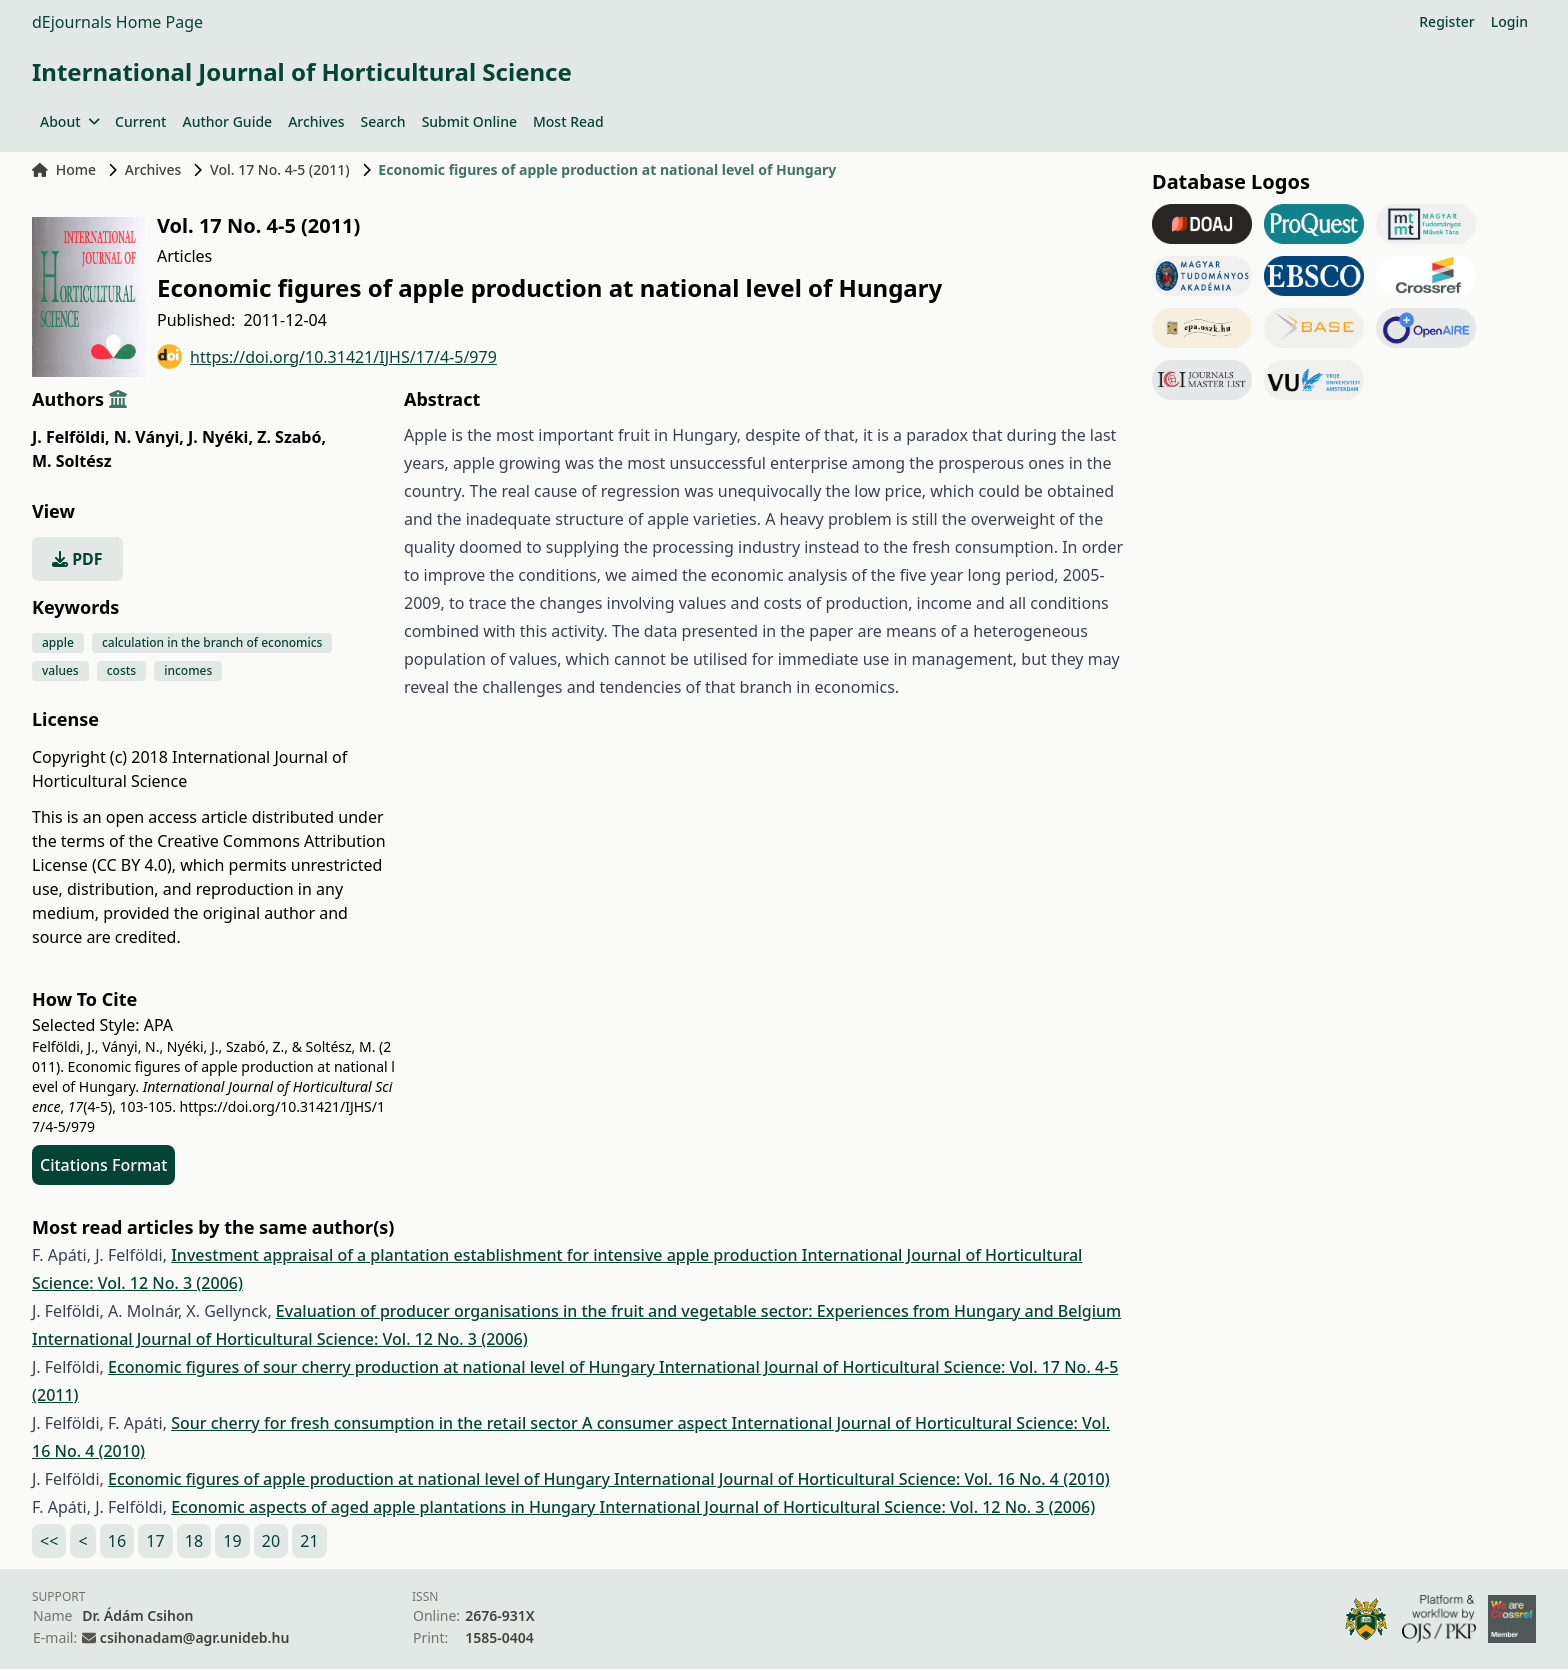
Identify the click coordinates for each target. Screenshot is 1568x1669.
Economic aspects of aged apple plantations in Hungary (385, 1507)
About (69, 121)
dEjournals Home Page (117, 22)
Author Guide (227, 121)
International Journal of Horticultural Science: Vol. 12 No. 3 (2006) (280, 1339)
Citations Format (103, 1165)
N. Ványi (149, 437)
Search (383, 121)
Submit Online (469, 121)
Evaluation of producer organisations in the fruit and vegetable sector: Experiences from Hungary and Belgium (698, 1311)
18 (194, 1541)
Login (1509, 21)
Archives (316, 121)
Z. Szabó (291, 437)
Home (64, 169)
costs (121, 670)
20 (271, 1541)
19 (232, 1541)
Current (140, 121)
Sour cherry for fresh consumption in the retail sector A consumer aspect (451, 1423)
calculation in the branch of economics (212, 642)
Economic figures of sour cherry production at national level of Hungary (383, 1367)
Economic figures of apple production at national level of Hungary (361, 1479)
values (60, 670)
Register (1446, 21)
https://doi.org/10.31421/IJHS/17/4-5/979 (327, 356)
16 (117, 1541)
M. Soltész (72, 461)
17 (155, 1541)
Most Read (568, 121)
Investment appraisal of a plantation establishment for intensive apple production (486, 1255)
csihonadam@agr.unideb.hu (194, 1637)
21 (309, 1541)
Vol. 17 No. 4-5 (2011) (280, 169)
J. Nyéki (220, 437)
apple (58, 642)
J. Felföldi (70, 437)
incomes (188, 670)
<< (49, 1541)
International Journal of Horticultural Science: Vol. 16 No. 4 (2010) (862, 1479)
